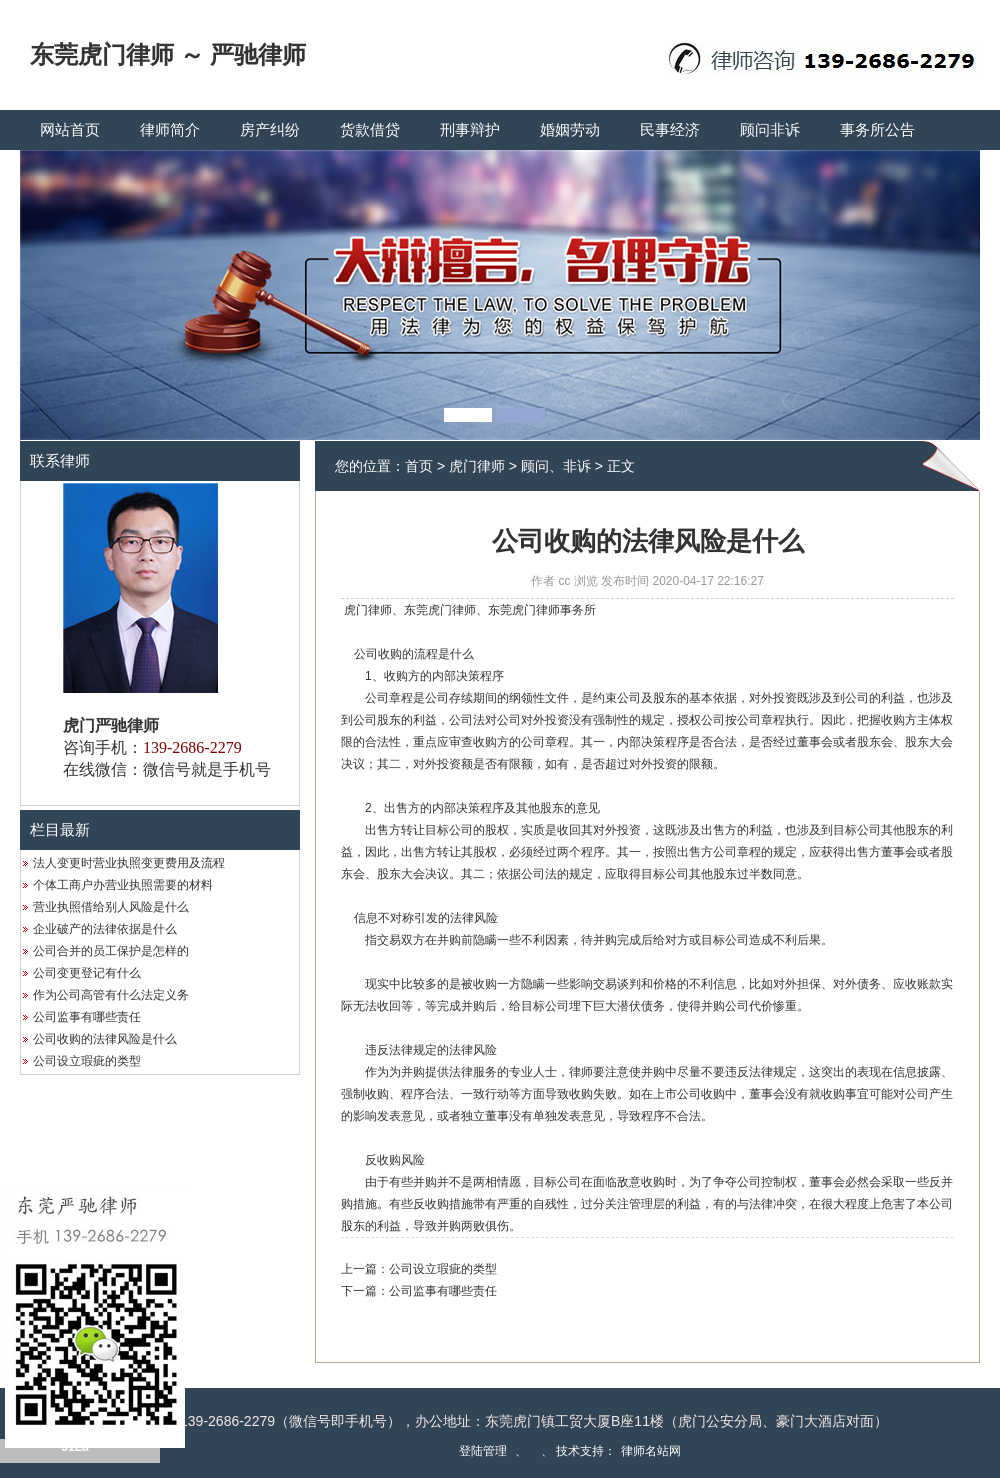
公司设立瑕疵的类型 (87, 1061)
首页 (419, 466)
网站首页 (70, 130)
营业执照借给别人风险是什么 (111, 907)
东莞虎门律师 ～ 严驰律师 (168, 55)
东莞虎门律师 (440, 610)
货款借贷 (370, 130)
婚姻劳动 (570, 130)
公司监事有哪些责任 (87, 1017)
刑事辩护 (470, 130)
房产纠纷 (270, 130)
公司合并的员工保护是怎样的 (111, 951)
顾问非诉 (770, 130)
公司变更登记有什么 (87, 973)
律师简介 (170, 130)
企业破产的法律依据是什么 (105, 929)
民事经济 (670, 130)
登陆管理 (483, 1451)
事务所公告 (877, 130)
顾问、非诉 (556, 466)
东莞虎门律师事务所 (542, 610)
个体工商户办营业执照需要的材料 (123, 885)
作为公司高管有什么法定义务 (111, 995)
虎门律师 (477, 466)
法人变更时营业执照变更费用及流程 (129, 863)
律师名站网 (651, 1451)
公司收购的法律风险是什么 (105, 1039)
